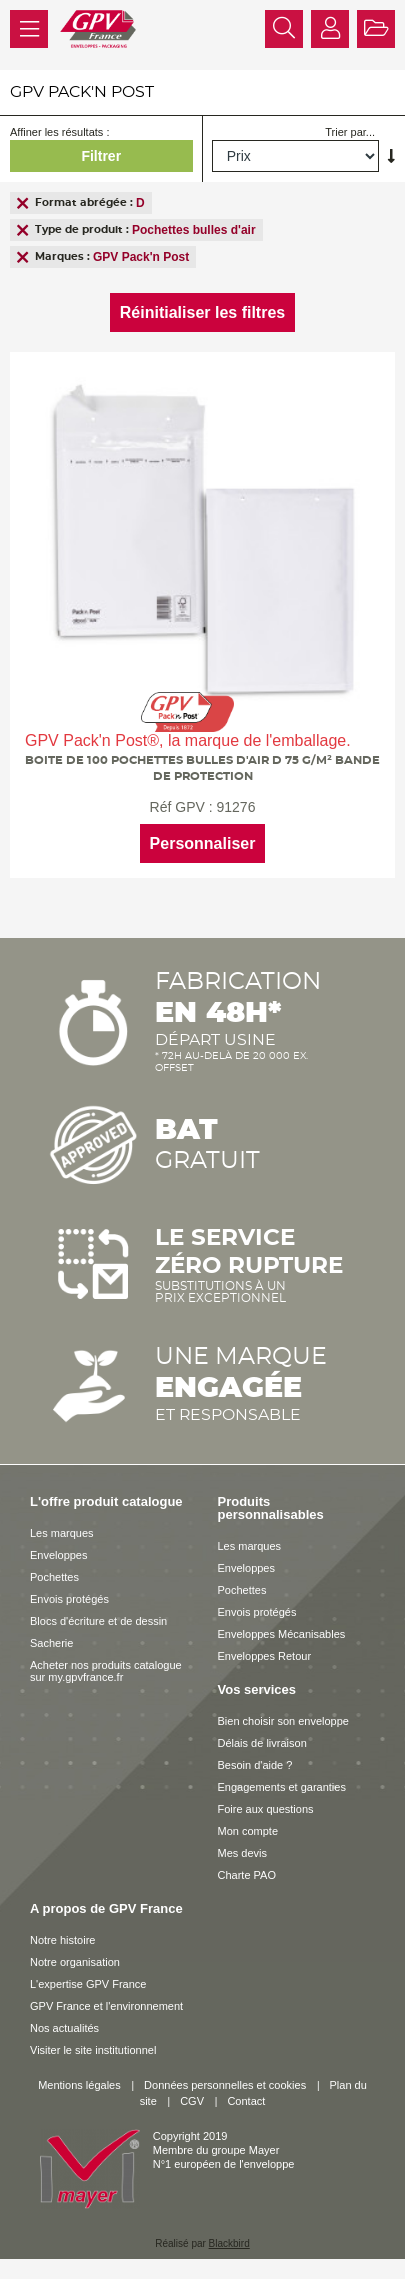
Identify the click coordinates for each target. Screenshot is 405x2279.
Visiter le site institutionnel (93, 2050)
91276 (235, 807)
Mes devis (243, 1853)
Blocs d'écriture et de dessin (98, 1621)
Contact (246, 2101)
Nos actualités (64, 2028)
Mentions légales (79, 2085)
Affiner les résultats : (59, 132)
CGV (192, 2101)
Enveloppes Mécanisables (282, 1634)
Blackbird (229, 2243)
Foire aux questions (266, 1809)
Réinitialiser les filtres (202, 312)
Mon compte (248, 1831)
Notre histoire (62, 1940)
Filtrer (101, 156)
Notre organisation (75, 1962)
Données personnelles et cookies (225, 2085)
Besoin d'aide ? (255, 1765)
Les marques (62, 1533)
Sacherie (51, 1643)
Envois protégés (69, 1599)
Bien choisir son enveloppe (283, 1721)
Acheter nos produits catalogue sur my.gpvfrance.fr (106, 1671)
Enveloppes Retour (265, 1656)
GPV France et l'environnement (106, 2006)
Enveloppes (59, 1555)
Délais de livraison (262, 1743)
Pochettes (54, 1577)
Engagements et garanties (282, 1787)
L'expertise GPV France (88, 1984)
